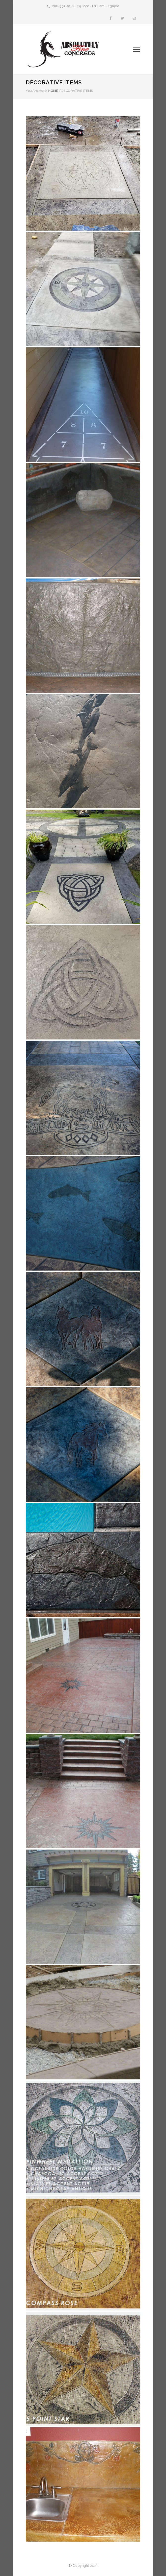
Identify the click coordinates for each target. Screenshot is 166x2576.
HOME (53, 91)
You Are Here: (37, 91)
